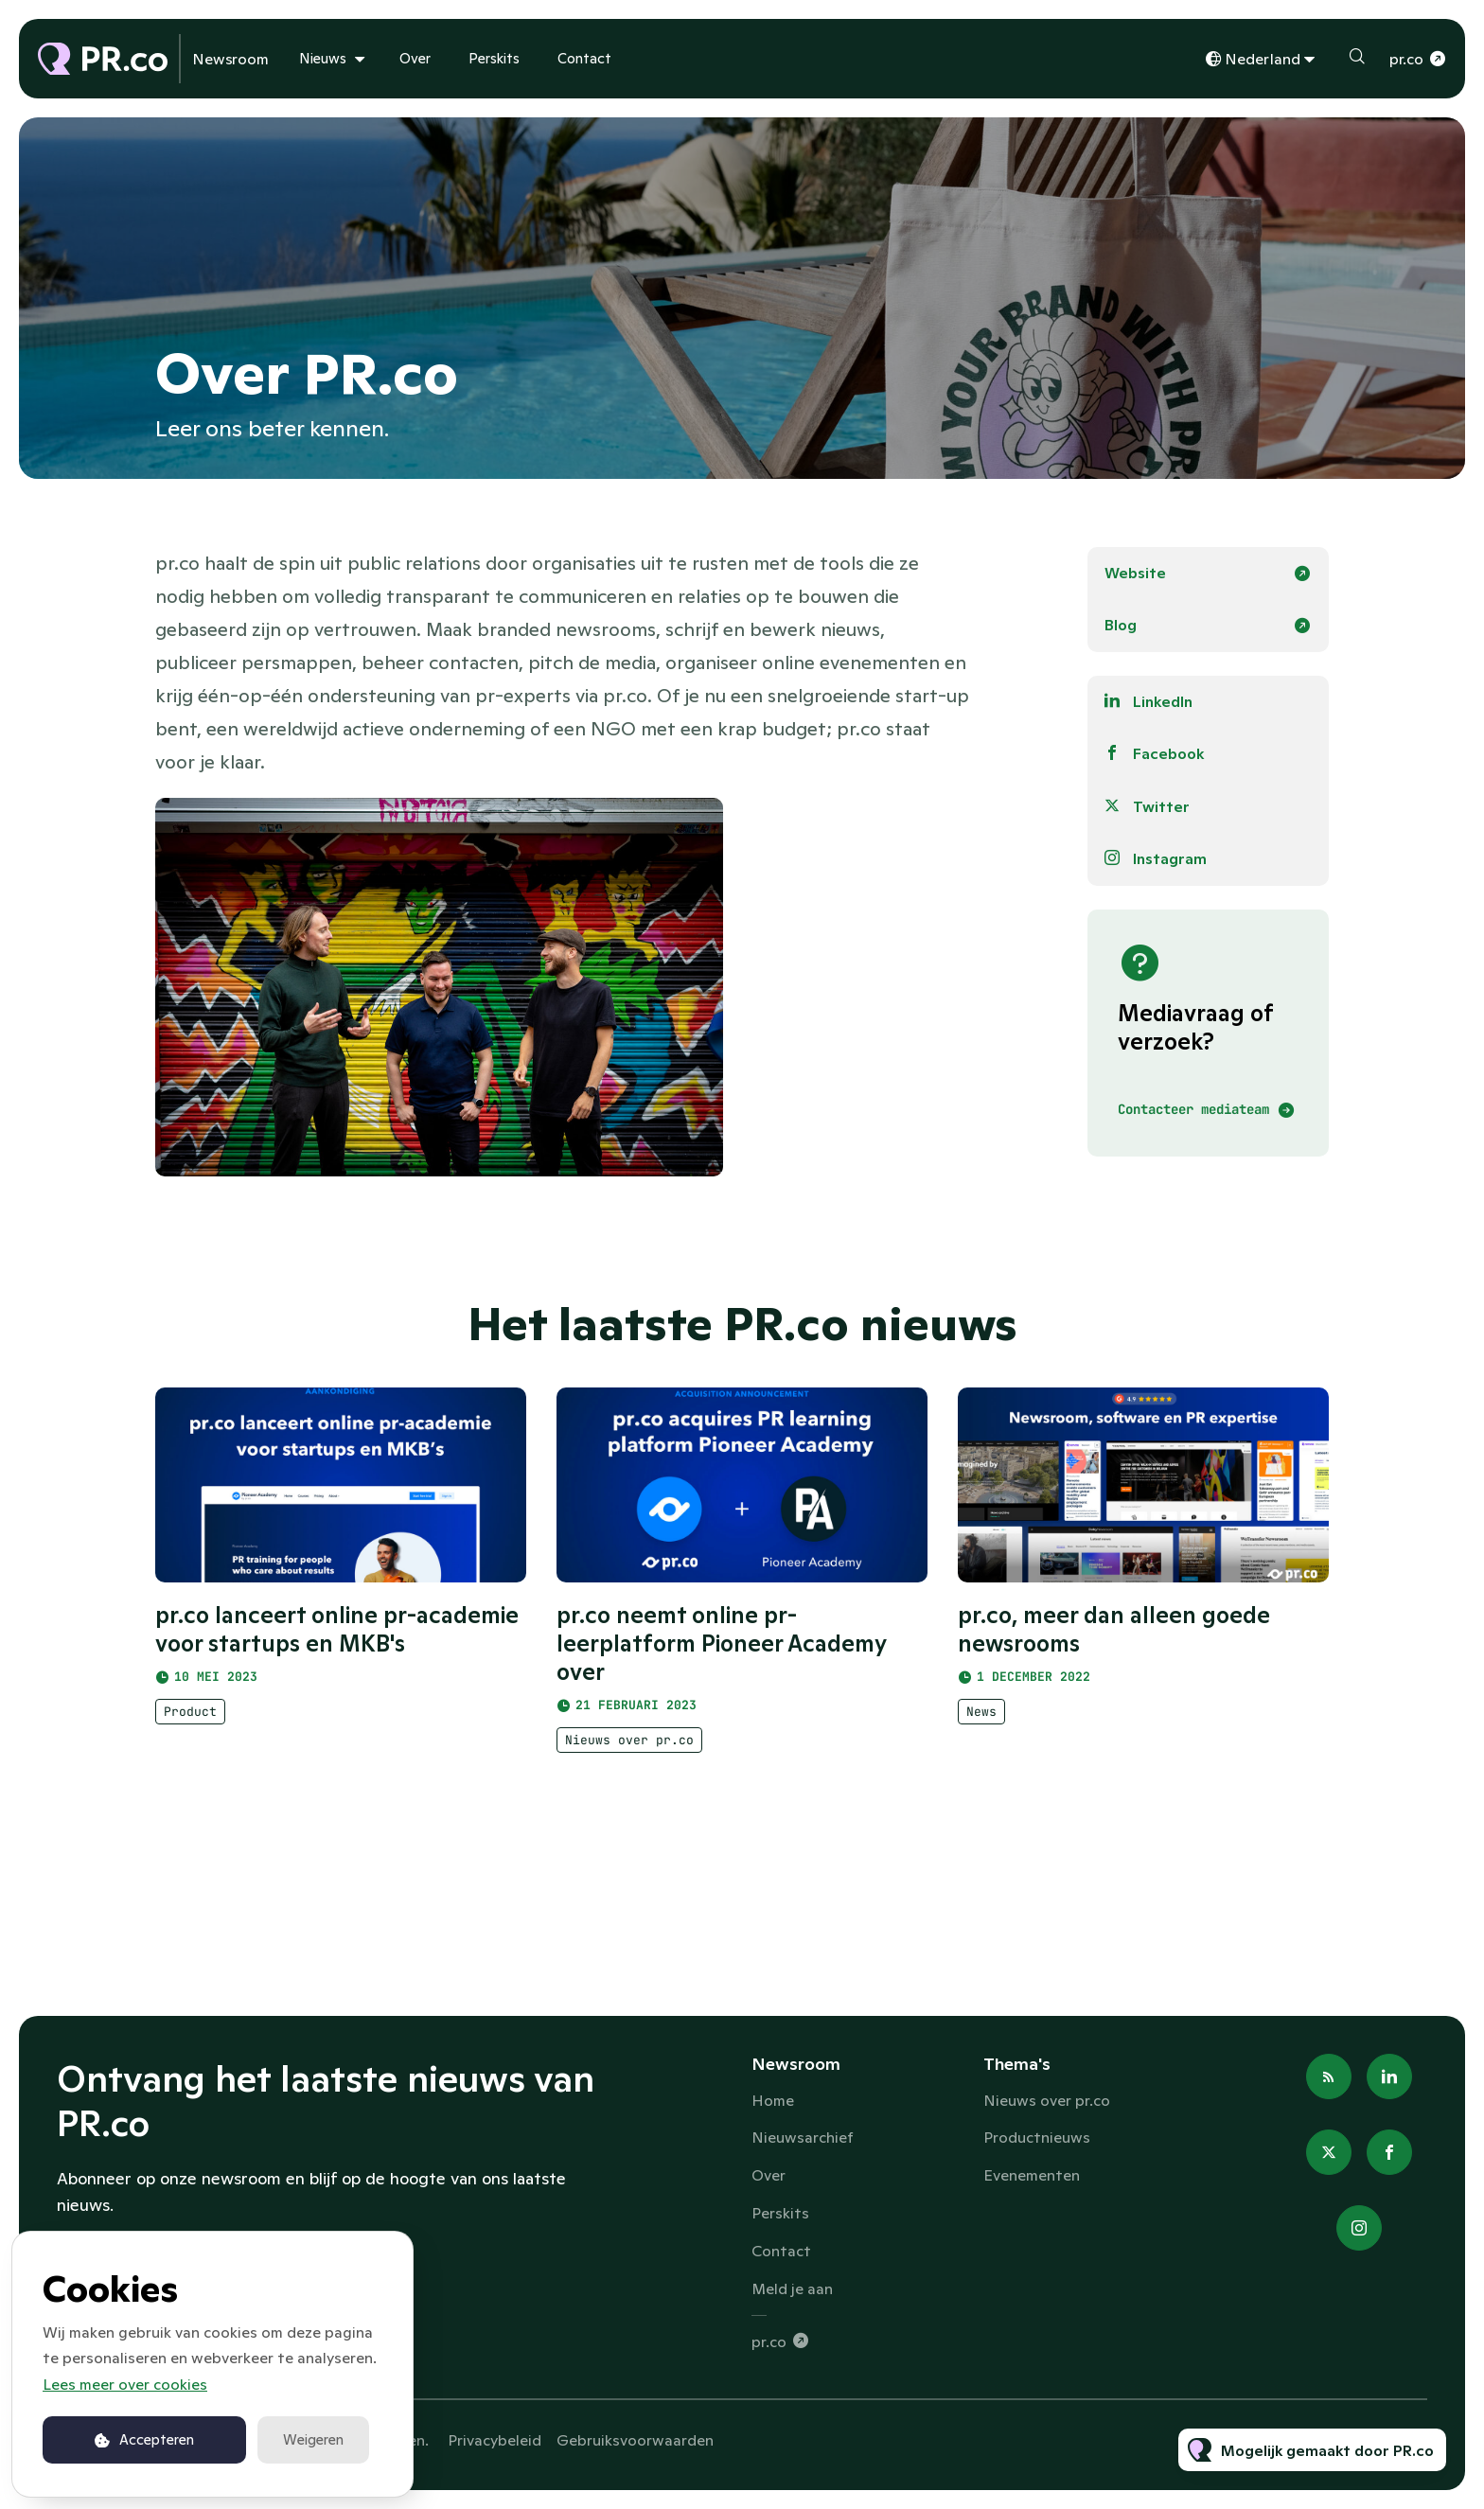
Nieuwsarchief (802, 2137)
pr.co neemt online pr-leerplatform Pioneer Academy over (721, 1661)
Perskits (494, 58)
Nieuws (322, 58)
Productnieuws (1036, 2137)
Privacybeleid (494, 2439)
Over (415, 58)
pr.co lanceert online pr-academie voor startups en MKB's (337, 1641)
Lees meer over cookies (125, 2384)
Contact (584, 58)
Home (772, 2100)
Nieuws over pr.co (629, 1758)
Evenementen (1031, 2174)
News (981, 1732)
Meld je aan (792, 2288)
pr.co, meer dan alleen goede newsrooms (1114, 1650)
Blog (1120, 624)
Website (1135, 572)
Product (190, 1723)
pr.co (1406, 58)
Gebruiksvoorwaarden (635, 2439)
